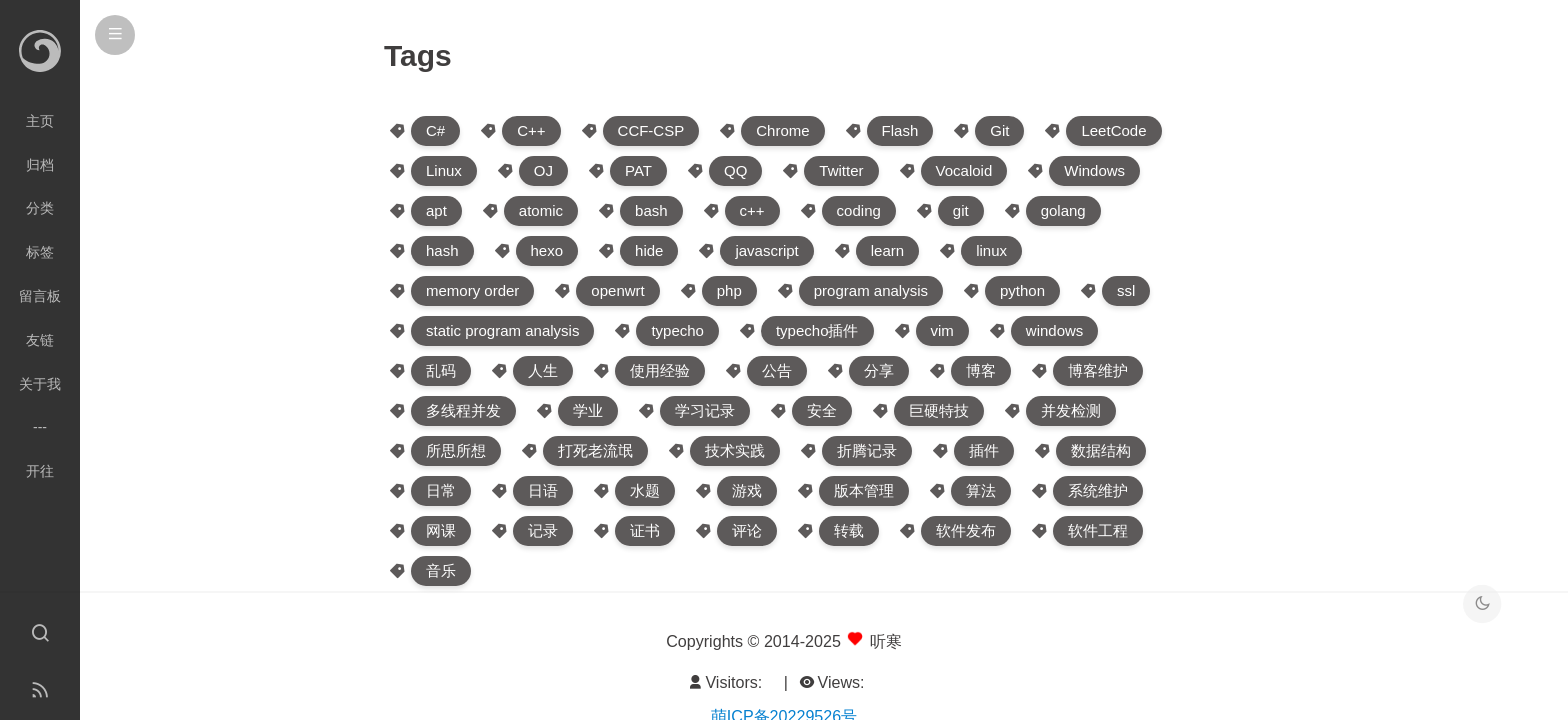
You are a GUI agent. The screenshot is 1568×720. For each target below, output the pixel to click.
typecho (677, 330)
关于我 (40, 384)
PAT (638, 170)
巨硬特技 (939, 410)
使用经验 (660, 370)
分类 (40, 208)
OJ (543, 170)
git (961, 210)
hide (649, 250)
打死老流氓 (595, 450)
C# (435, 130)
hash (442, 250)
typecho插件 (817, 330)
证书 (645, 530)
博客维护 (1098, 370)
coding (859, 210)
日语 (543, 490)
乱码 (441, 370)
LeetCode (1113, 130)
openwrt (617, 290)
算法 (981, 490)
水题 (645, 490)
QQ (735, 170)
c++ (752, 210)
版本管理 (864, 490)
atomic (541, 210)
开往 (40, 471)
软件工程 (1098, 530)
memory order (472, 290)
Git (999, 130)
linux (991, 250)
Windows (1094, 170)
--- (40, 427)
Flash (900, 130)
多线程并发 (463, 410)
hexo (547, 250)
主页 (40, 121)
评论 (747, 530)
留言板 (40, 296)
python (1022, 290)
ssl (1126, 290)
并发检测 (1071, 410)
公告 (777, 370)
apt (436, 210)
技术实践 (735, 450)
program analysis (871, 290)
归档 (40, 165)
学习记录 (705, 410)
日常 (441, 490)
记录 (543, 530)
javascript (766, 250)
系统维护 (1098, 490)
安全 (822, 410)
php (729, 290)
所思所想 (456, 450)
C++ (531, 130)
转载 (849, 530)
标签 (40, 252)
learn (887, 250)
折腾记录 (867, 450)
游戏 (747, 490)
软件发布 (966, 530)
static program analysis (502, 330)
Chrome (782, 130)
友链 (40, 340)
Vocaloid (964, 170)
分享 (879, 370)
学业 (588, 410)
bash (651, 210)
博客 (981, 370)
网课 (441, 530)
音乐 (441, 570)
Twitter (841, 170)
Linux (444, 170)
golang (1063, 210)
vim (942, 330)
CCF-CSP (651, 130)
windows (1055, 330)
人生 (543, 370)
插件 (984, 450)
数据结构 (1101, 450)
